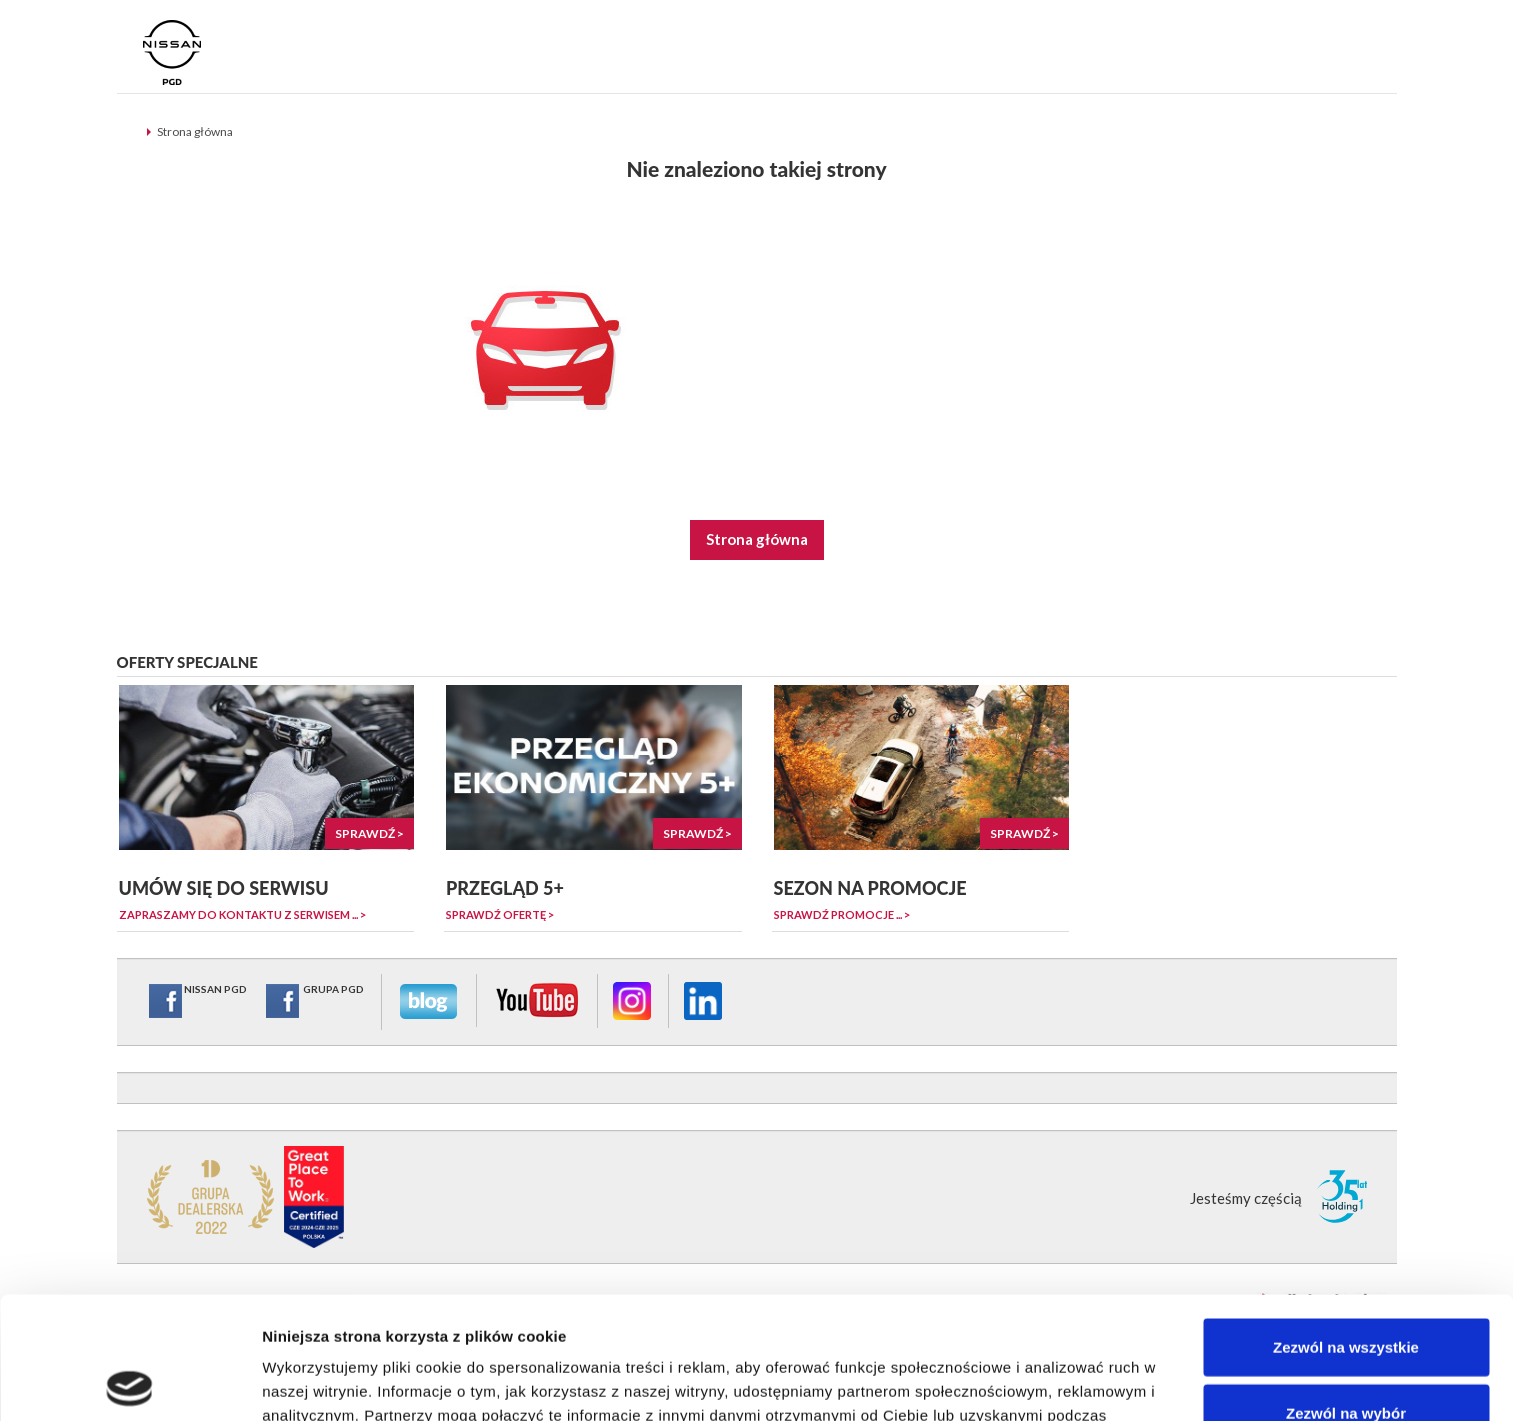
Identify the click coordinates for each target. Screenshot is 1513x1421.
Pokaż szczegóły (1067, 1381)
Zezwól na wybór (1346, 1290)
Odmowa (1345, 1355)
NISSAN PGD (197, 1001)
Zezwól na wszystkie (1346, 1224)
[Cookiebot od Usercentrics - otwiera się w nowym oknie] (129, 1382)
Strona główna (195, 131)
